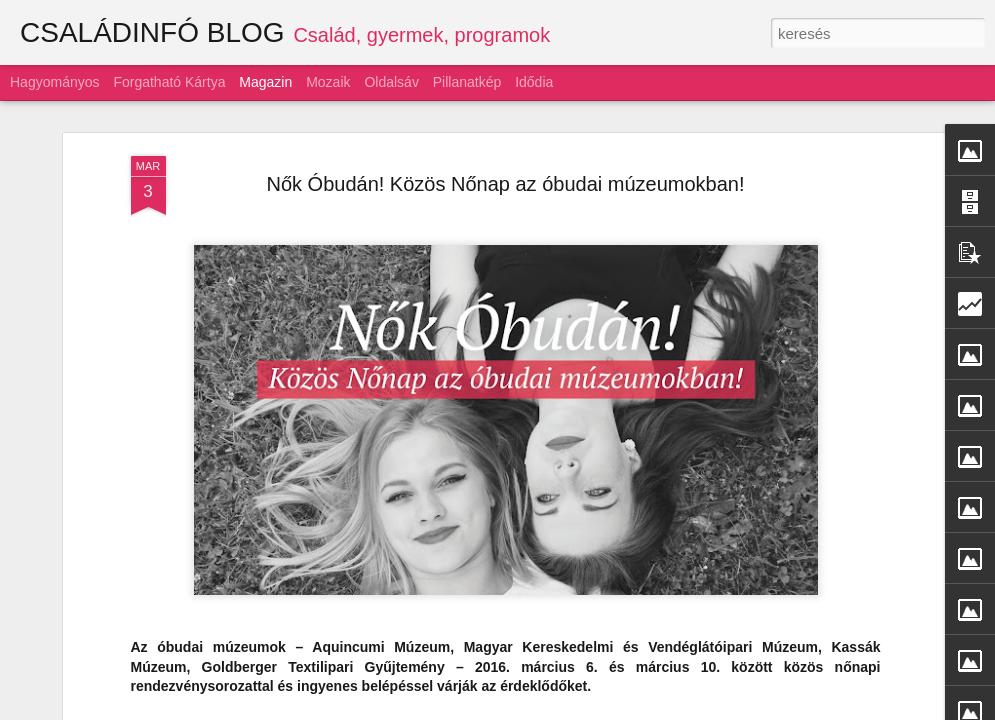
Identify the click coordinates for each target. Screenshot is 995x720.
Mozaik (328, 82)
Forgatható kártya (169, 82)
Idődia (534, 82)
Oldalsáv (391, 82)
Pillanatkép (467, 82)
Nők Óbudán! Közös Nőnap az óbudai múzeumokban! (505, 170)
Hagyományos (55, 82)
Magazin (265, 82)
